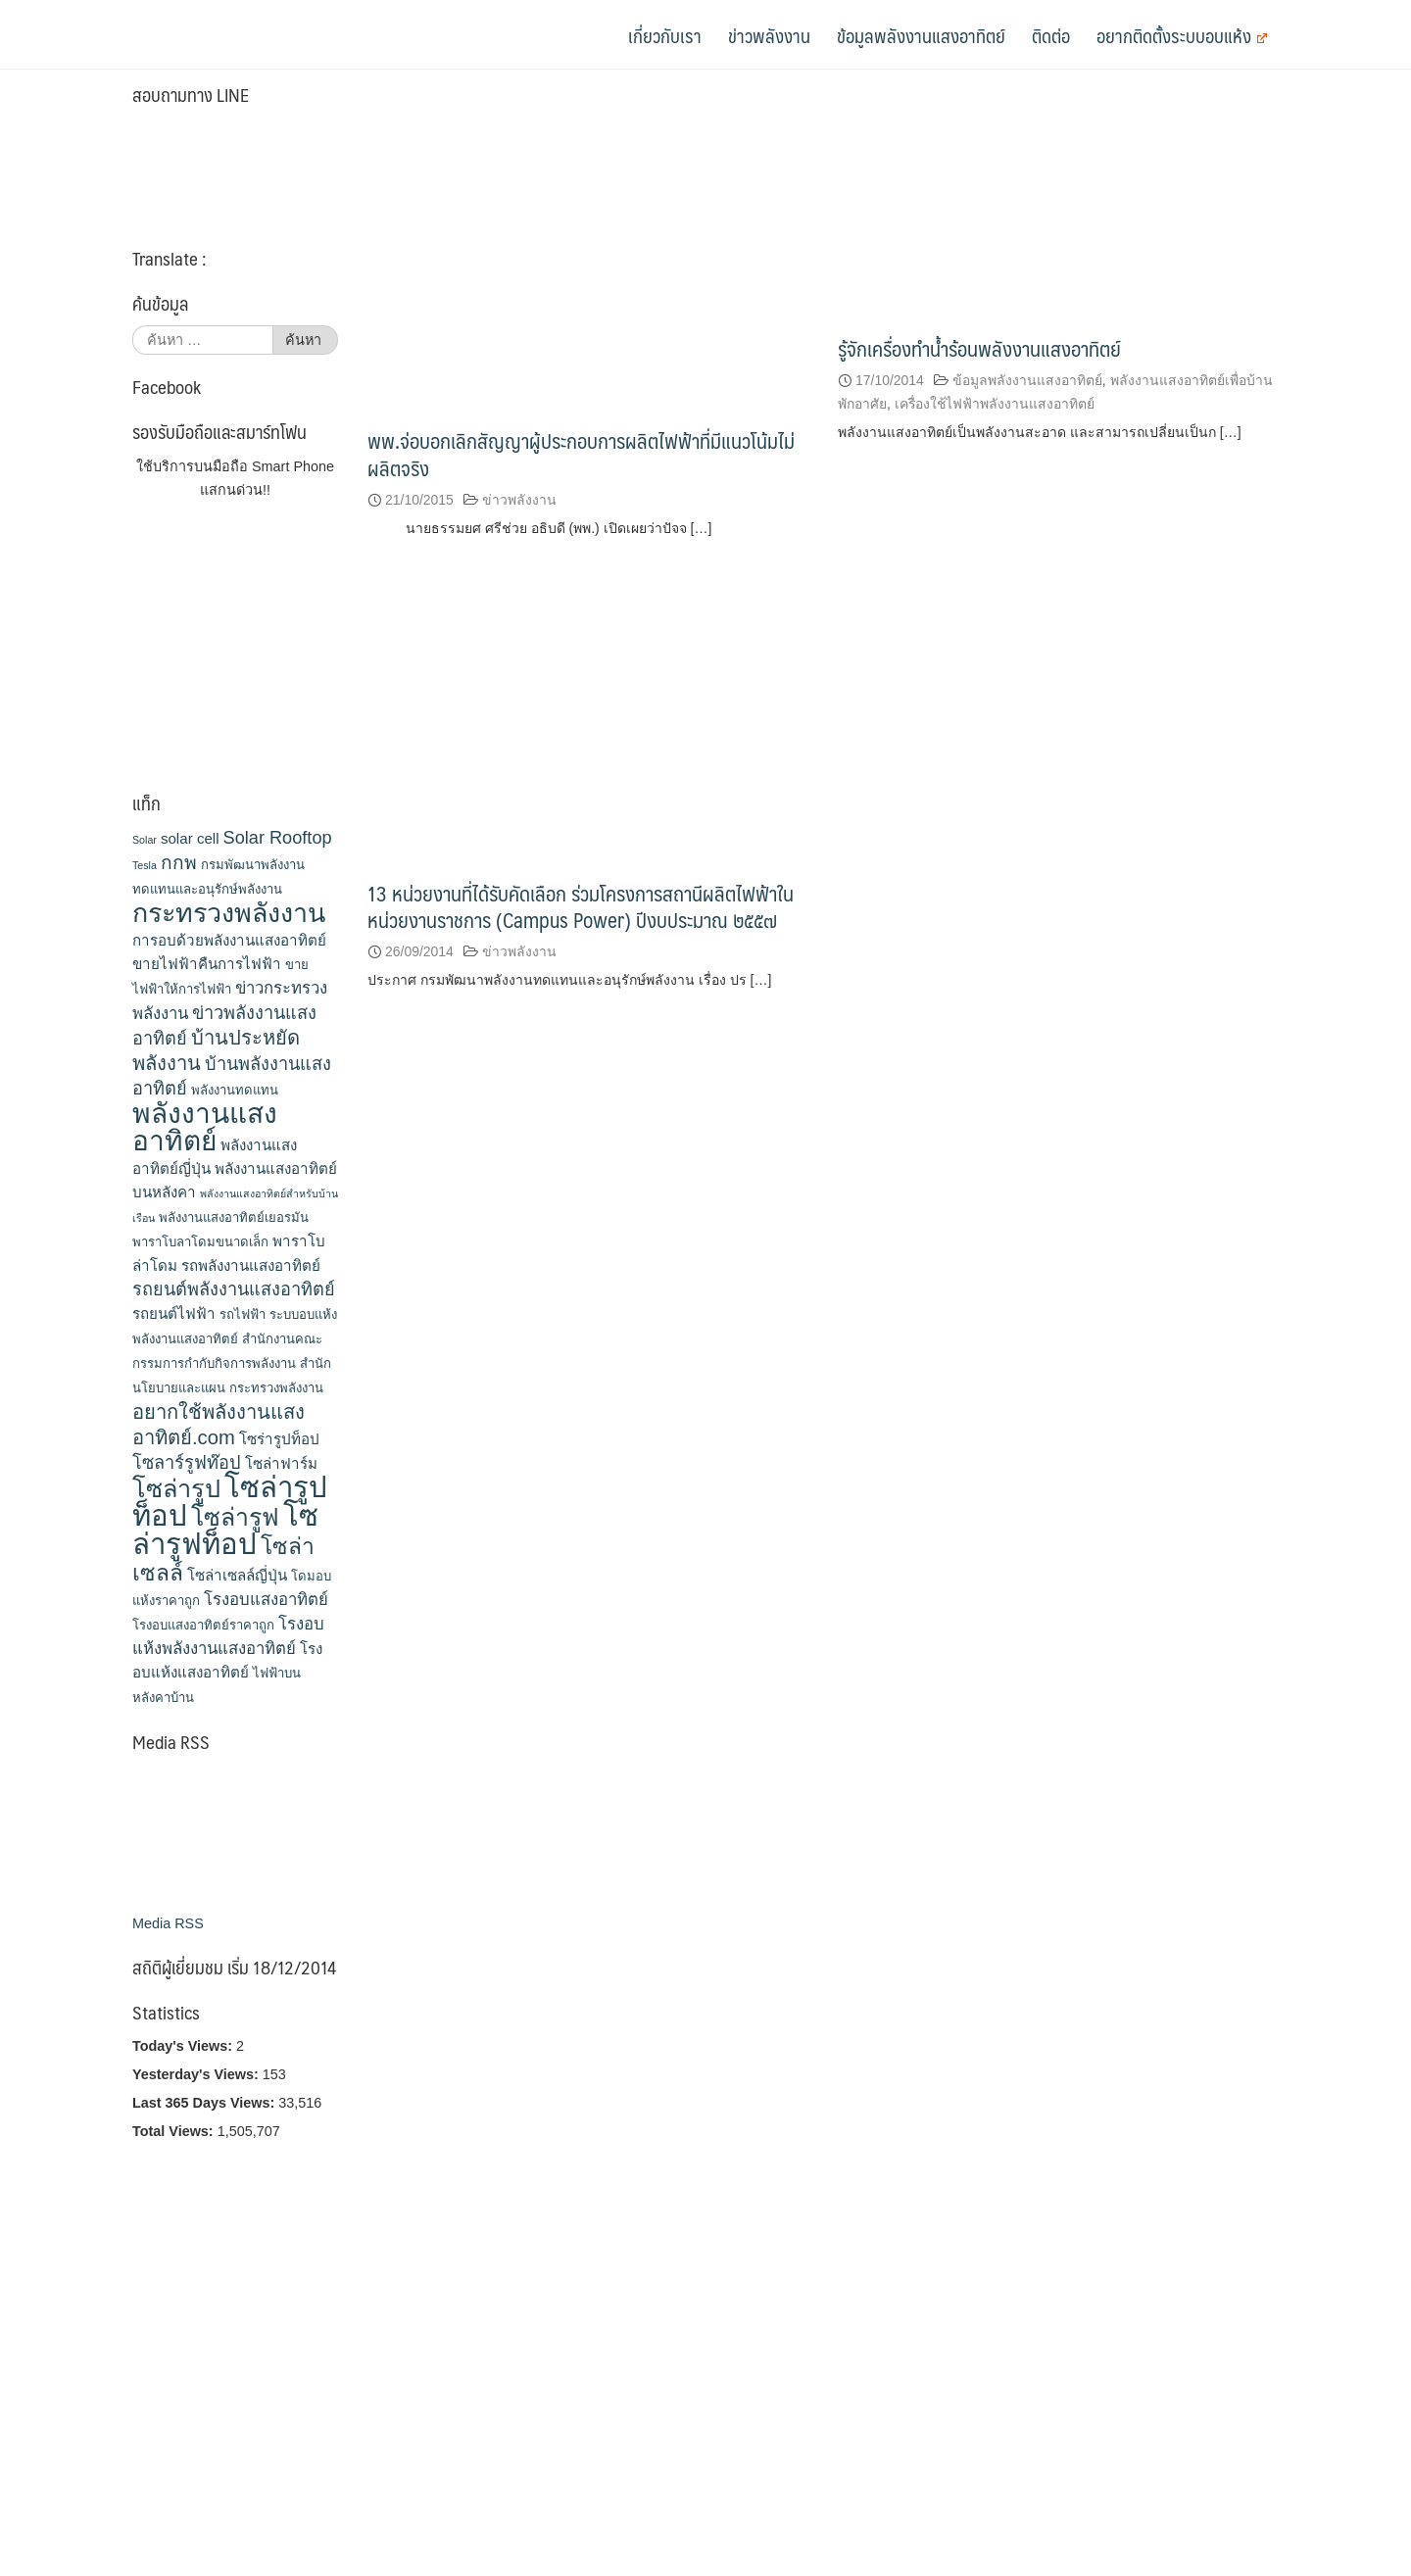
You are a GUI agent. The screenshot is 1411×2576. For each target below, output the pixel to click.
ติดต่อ (1051, 35)
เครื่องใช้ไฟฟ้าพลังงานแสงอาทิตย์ (995, 404)
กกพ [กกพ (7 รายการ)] (179, 862)
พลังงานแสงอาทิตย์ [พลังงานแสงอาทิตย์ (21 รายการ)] (204, 1127)
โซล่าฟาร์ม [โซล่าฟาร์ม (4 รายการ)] (281, 1463)
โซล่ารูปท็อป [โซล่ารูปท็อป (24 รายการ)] (229, 1501)
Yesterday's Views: (197, 2074)
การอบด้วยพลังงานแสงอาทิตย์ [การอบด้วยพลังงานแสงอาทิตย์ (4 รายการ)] (229, 940)
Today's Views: (184, 2046)
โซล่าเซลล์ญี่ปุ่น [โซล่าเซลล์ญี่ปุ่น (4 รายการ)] (237, 1575)
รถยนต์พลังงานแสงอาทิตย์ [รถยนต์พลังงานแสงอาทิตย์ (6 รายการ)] (233, 1289)
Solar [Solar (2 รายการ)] (144, 840)
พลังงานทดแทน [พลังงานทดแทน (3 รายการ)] (234, 1090)
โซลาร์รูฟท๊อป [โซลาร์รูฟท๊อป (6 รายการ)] (186, 1463)
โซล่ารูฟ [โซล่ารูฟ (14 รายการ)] (235, 1517)
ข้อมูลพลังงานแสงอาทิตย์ (921, 35)
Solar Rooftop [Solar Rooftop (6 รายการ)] (277, 838)
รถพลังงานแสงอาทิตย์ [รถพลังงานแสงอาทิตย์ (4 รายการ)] (250, 1265)
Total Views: (175, 2131)
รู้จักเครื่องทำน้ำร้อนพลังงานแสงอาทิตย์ (979, 348)
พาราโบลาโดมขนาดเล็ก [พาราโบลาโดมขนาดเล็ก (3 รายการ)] (200, 1242)
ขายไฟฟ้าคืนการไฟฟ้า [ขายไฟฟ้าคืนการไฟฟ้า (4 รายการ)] (206, 963)
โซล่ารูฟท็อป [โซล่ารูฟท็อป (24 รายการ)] (225, 1529)
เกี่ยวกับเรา (665, 35)
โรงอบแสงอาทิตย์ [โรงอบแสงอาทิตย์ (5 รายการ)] (266, 1599)
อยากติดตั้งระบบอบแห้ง (1181, 35)
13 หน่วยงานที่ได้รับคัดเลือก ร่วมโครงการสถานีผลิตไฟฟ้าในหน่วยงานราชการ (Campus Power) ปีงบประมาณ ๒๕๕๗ (580, 906)
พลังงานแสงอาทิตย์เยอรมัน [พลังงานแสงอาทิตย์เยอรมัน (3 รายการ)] (234, 1217)
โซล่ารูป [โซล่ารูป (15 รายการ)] (176, 1488)
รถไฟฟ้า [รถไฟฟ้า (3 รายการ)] (242, 1314)
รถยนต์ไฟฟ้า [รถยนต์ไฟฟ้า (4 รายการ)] (174, 1313)
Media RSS (168, 1923)
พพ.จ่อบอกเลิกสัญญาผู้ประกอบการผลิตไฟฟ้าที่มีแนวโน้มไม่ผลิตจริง (581, 453)
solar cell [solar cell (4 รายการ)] (190, 838)
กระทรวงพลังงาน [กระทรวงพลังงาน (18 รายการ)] (228, 913)
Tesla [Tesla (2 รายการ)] (144, 865)
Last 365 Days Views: (205, 2103)
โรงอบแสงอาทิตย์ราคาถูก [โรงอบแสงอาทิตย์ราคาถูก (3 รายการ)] (203, 1625)
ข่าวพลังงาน (769, 35)
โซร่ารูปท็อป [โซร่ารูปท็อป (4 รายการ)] (279, 1439)
